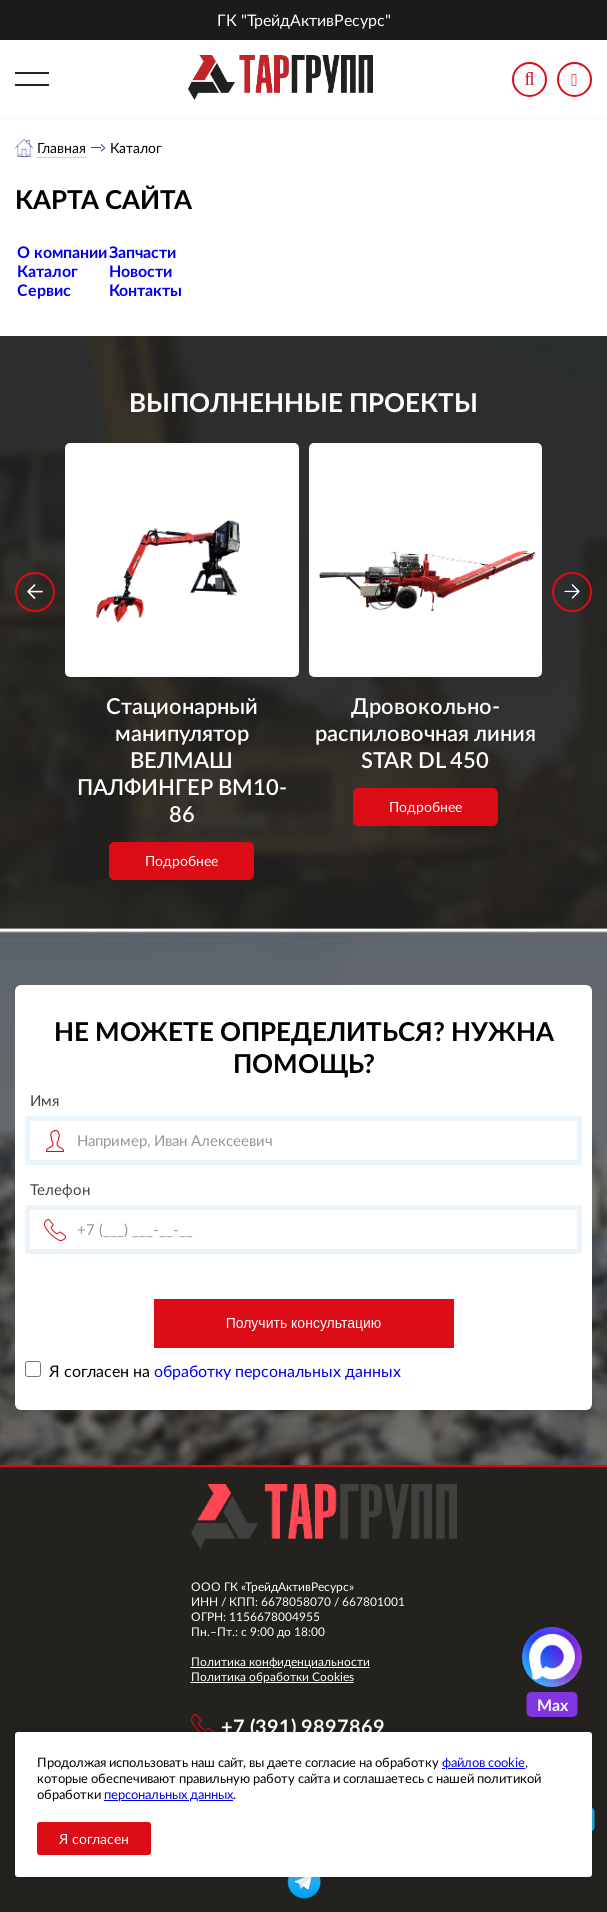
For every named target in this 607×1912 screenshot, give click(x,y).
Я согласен (94, 1838)
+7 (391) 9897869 (303, 1726)
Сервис (44, 289)
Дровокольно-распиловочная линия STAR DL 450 (425, 732)
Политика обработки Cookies (272, 1676)
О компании (62, 251)
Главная (61, 147)
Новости (140, 270)
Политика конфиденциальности (280, 1661)
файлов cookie (483, 1762)
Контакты (145, 289)
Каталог (47, 270)
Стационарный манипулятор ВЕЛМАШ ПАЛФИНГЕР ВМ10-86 (182, 759)
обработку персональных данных (277, 1370)
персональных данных (168, 1794)
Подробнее (181, 860)
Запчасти (142, 251)
